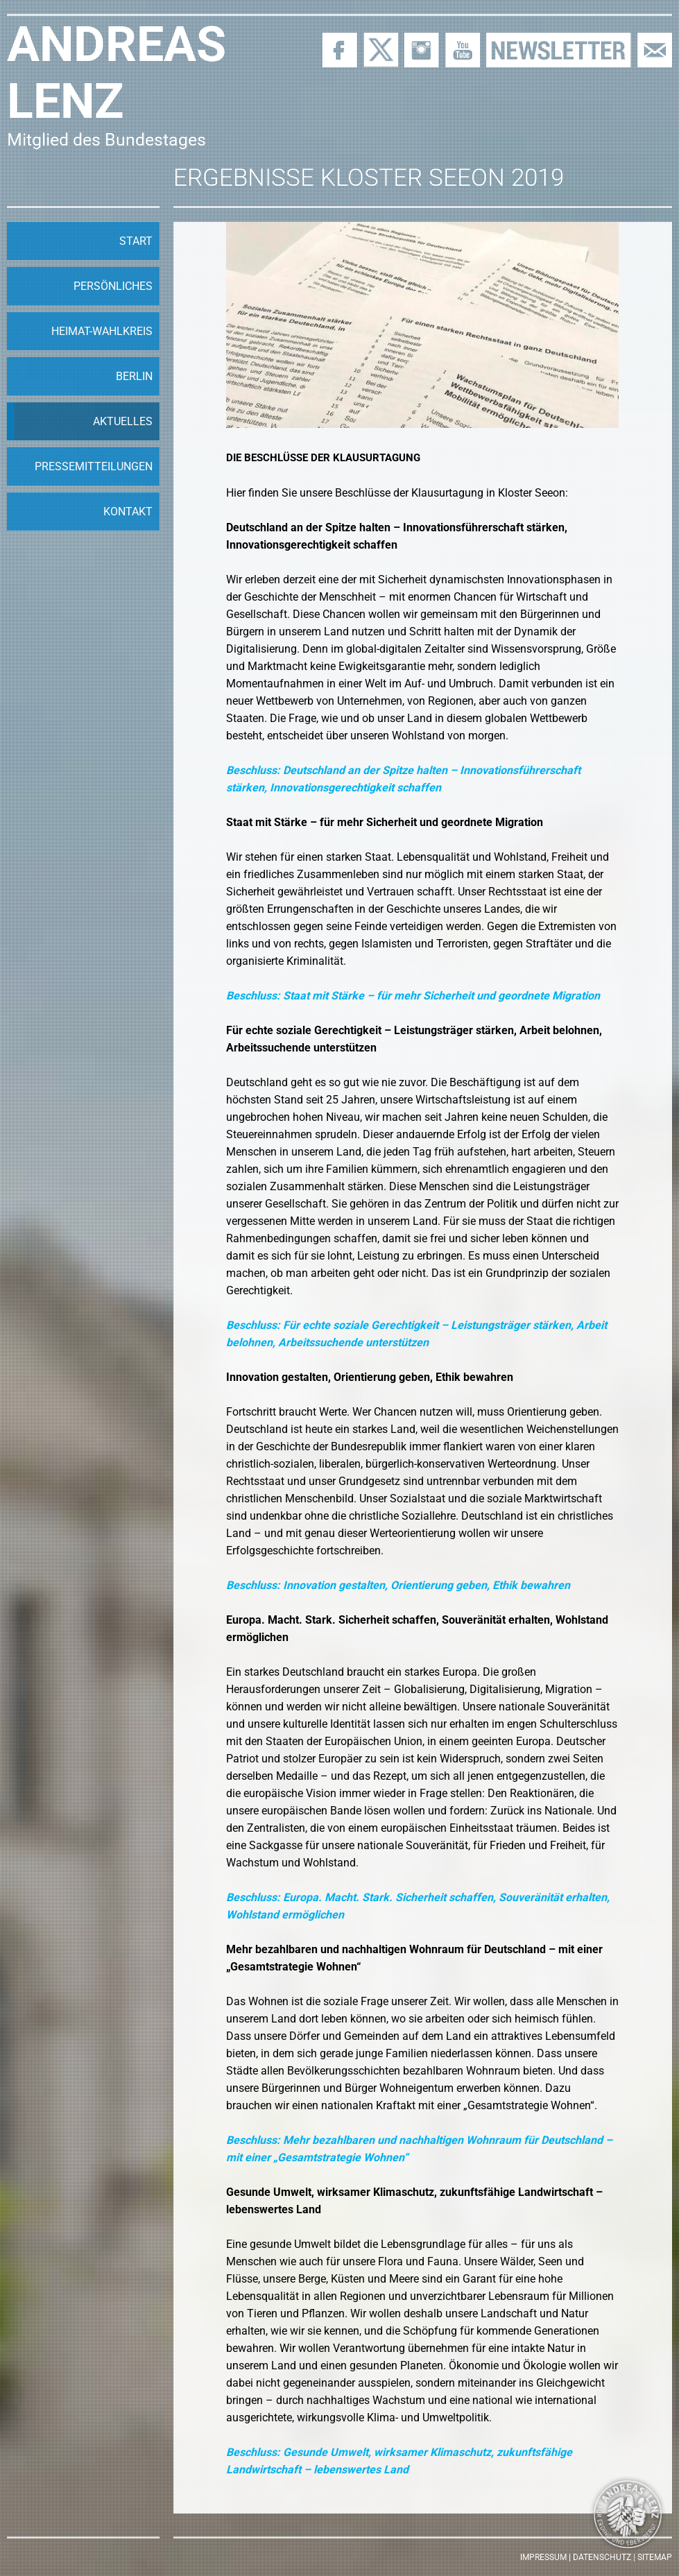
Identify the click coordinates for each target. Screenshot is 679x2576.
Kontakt (128, 511)
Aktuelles (123, 421)
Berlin (134, 376)
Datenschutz (602, 2557)
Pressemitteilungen (94, 466)
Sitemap (654, 2557)
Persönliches (113, 286)
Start (136, 241)
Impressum (543, 2557)
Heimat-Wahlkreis (102, 331)
